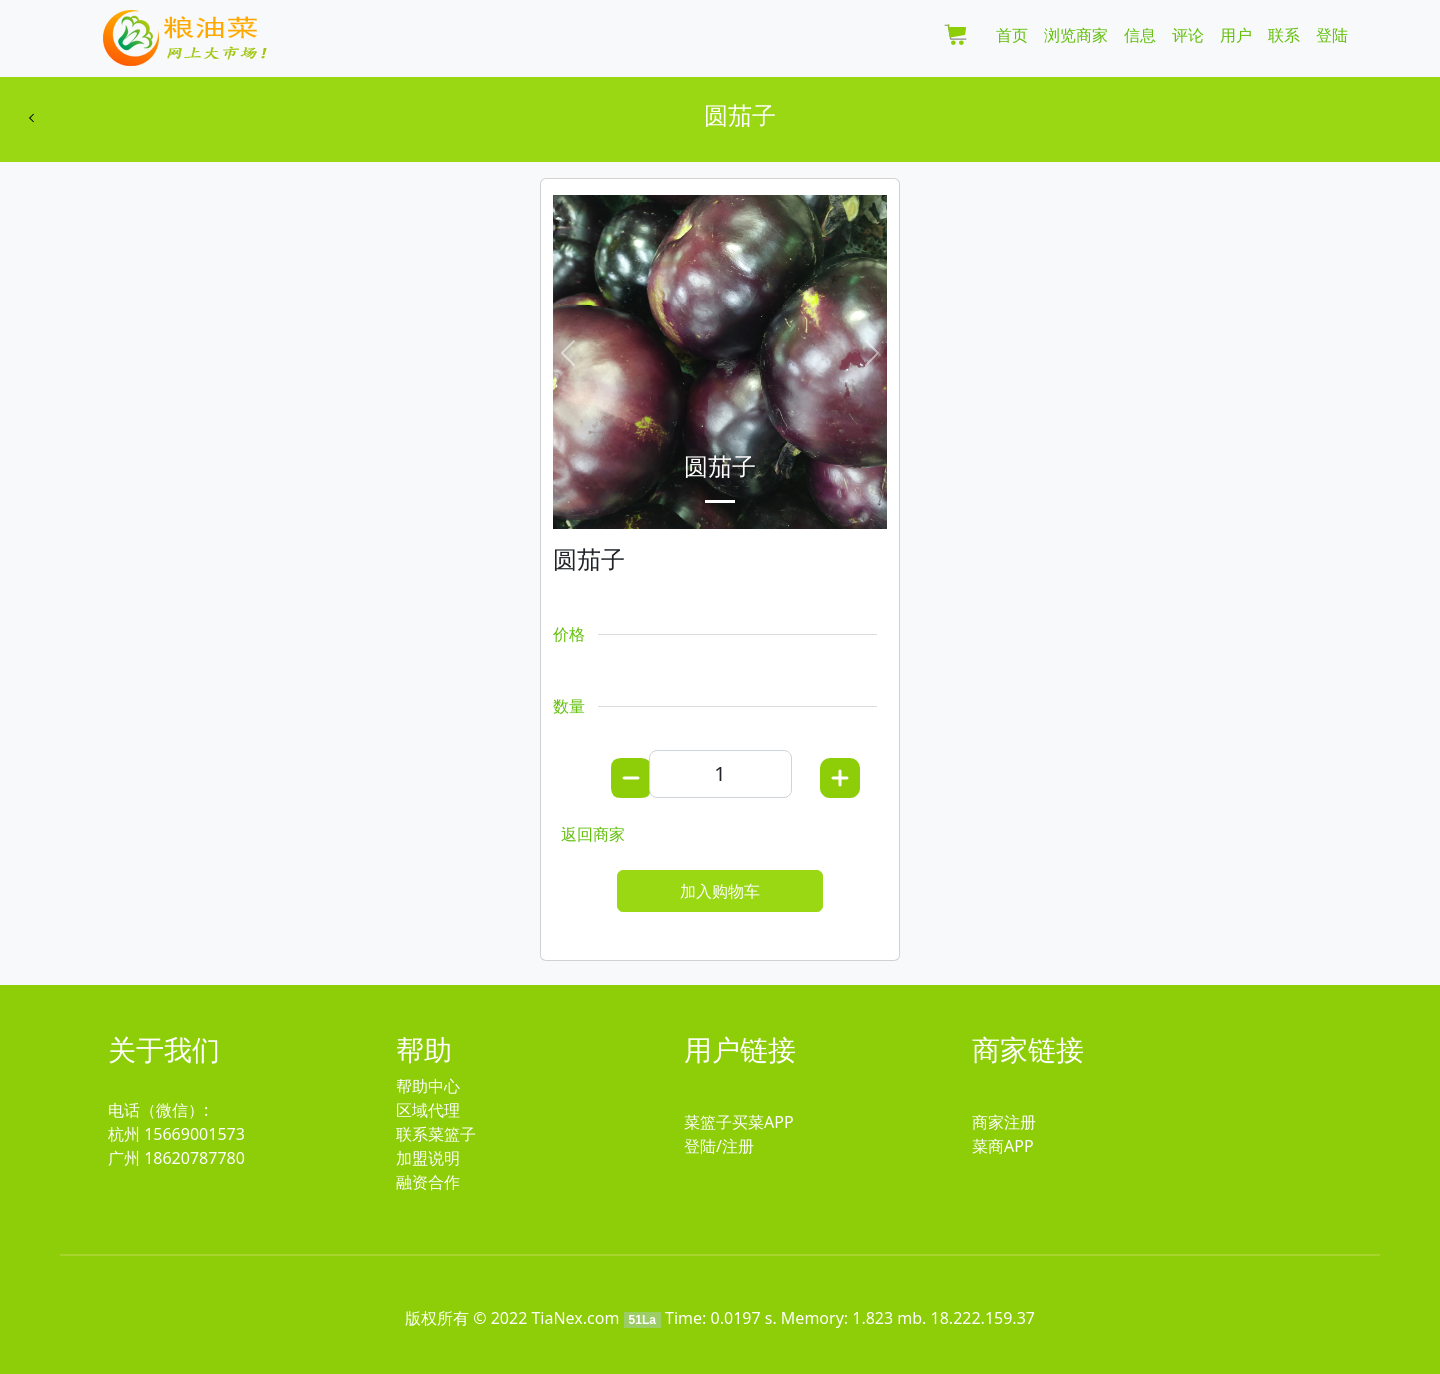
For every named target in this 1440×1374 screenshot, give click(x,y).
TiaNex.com (575, 1318)
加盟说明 (428, 1158)
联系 (1284, 35)
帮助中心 (428, 1086)
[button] (568, 353)
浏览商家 (1076, 35)
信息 (1140, 35)
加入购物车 (720, 891)
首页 (1012, 35)
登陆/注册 (719, 1146)
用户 (1236, 35)
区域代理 (428, 1110)
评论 (1188, 35)
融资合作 (428, 1182)
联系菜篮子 (436, 1134)
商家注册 (1004, 1122)
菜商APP (1003, 1146)
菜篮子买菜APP (739, 1122)
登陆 (1332, 35)
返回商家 (593, 834)
